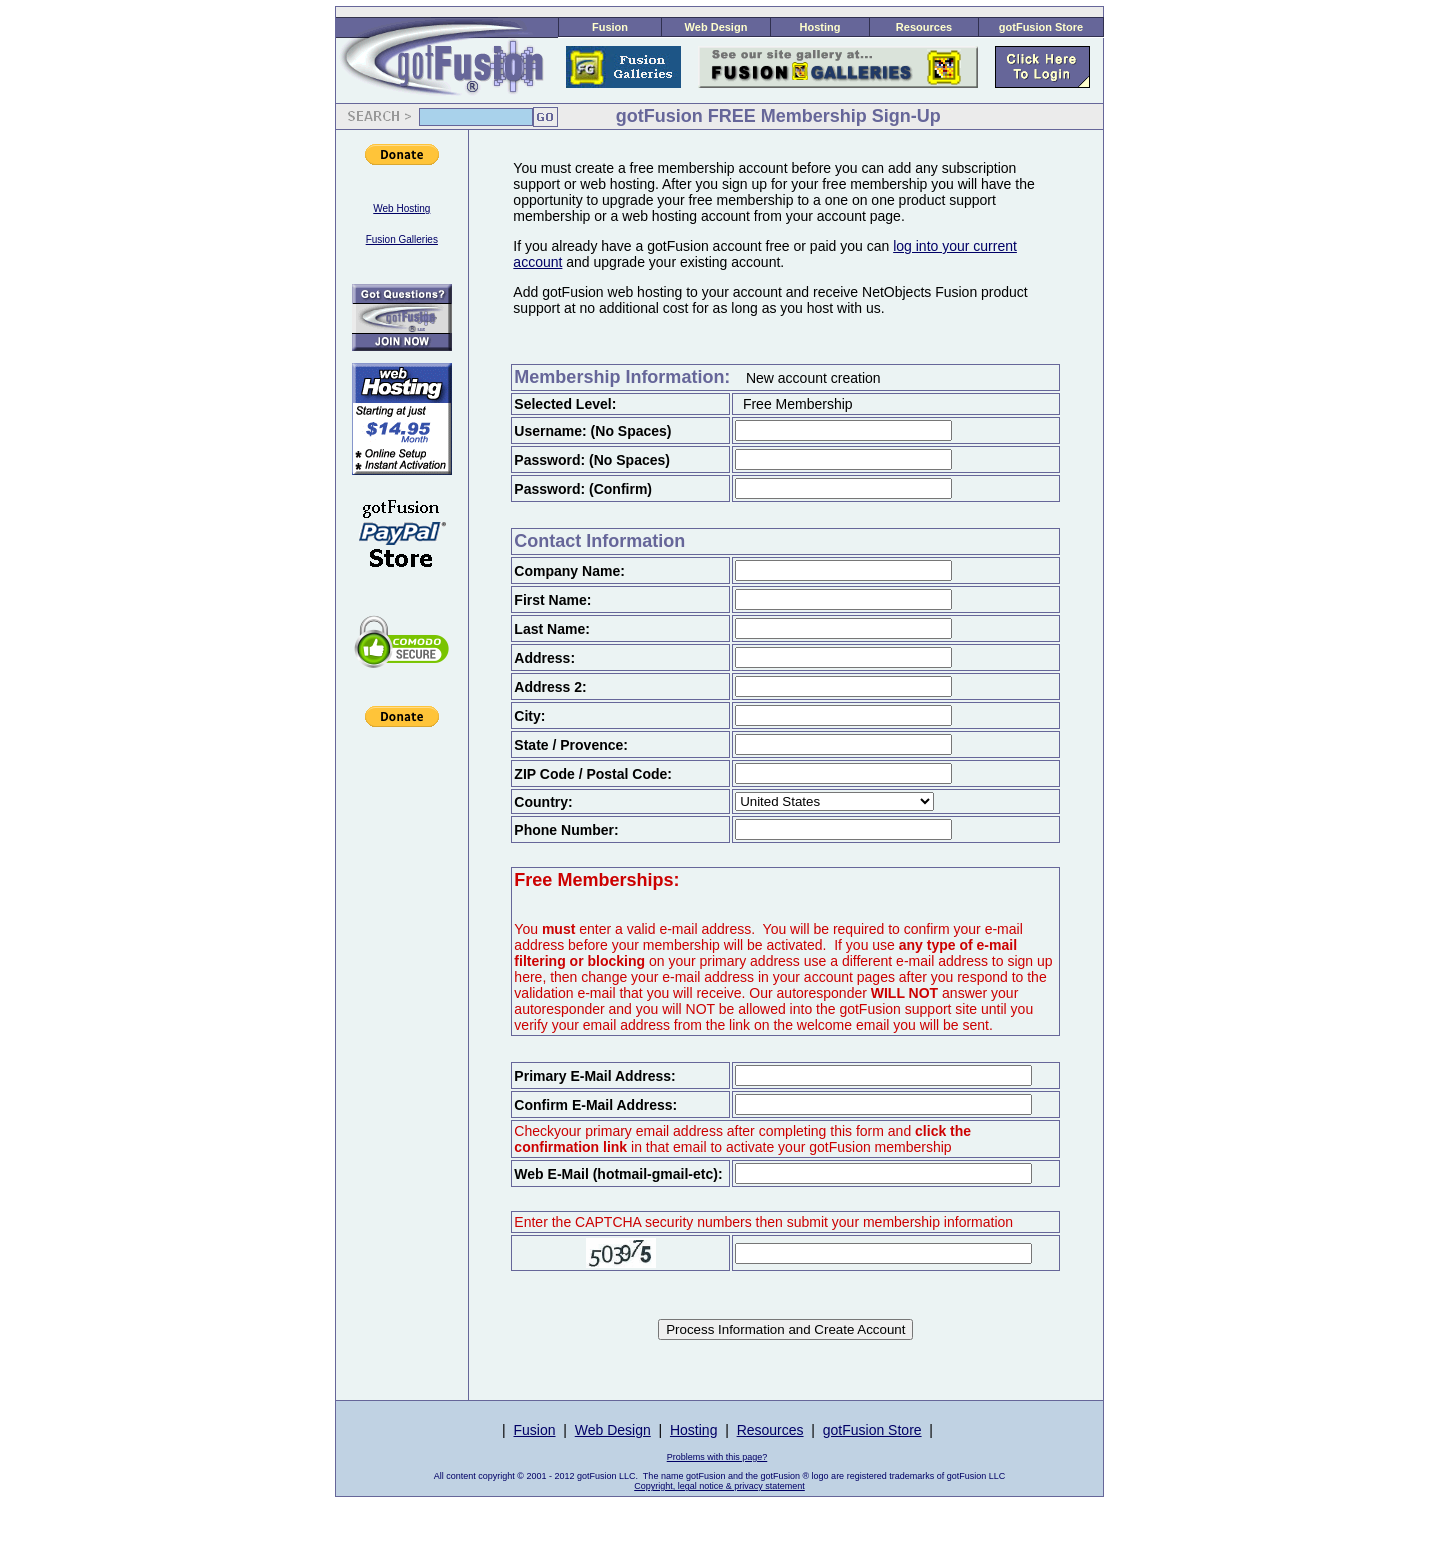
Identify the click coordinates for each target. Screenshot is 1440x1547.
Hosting (820, 27)
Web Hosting (401, 208)
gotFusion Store (1041, 27)
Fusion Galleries (402, 239)
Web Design (716, 27)
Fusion (610, 27)
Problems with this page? (717, 1457)
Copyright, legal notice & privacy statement (719, 1486)
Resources (924, 27)
